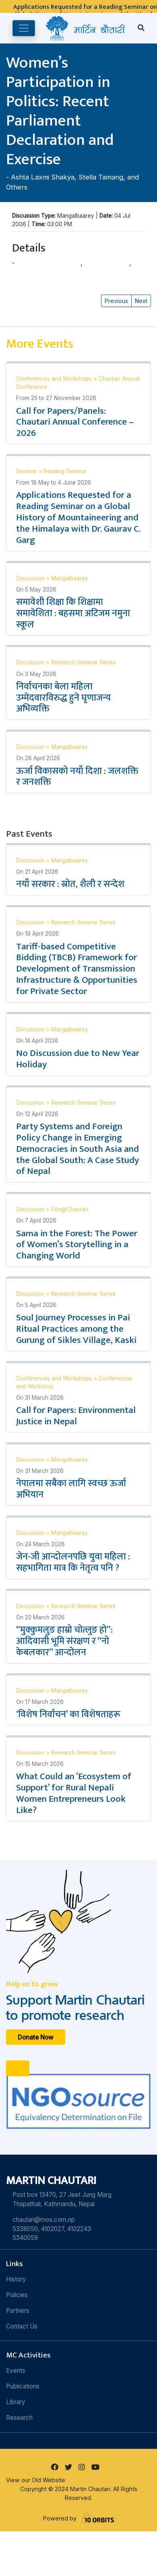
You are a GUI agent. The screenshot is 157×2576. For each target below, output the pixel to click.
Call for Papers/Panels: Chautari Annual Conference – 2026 (75, 422)
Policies (17, 2295)
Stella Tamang (100, 177)
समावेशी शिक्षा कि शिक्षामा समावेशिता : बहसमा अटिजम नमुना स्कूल (73, 613)
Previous (116, 300)
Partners (17, 2310)
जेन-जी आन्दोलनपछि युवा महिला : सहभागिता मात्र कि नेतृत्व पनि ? (73, 1562)
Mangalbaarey (69, 578)
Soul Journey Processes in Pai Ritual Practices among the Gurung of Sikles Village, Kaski (76, 1329)
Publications (22, 2386)
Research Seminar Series (83, 662)
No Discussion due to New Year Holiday (77, 1059)
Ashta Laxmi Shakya (42, 177)
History (16, 2279)
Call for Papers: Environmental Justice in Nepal (76, 1415)
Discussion (31, 578)
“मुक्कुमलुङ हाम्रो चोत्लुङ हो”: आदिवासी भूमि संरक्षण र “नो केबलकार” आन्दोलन (64, 1641)
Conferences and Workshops (54, 378)
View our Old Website (35, 2480)
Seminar (27, 471)
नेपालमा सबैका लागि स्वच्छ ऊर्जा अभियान (71, 1489)
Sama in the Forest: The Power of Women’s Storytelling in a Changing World (76, 1245)
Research (19, 2417)
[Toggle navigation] (23, 28)
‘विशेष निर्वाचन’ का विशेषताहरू (68, 1714)
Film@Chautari (69, 1209)
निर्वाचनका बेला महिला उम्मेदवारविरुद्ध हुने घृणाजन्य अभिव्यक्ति (63, 698)
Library (15, 2402)
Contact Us (21, 2326)
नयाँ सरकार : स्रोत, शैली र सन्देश (70, 884)
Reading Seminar (65, 471)
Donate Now (36, 2037)
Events (15, 2370)
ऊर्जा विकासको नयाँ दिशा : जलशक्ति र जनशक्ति (77, 776)
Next (141, 300)
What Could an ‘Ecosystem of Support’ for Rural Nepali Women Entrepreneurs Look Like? (73, 1793)
